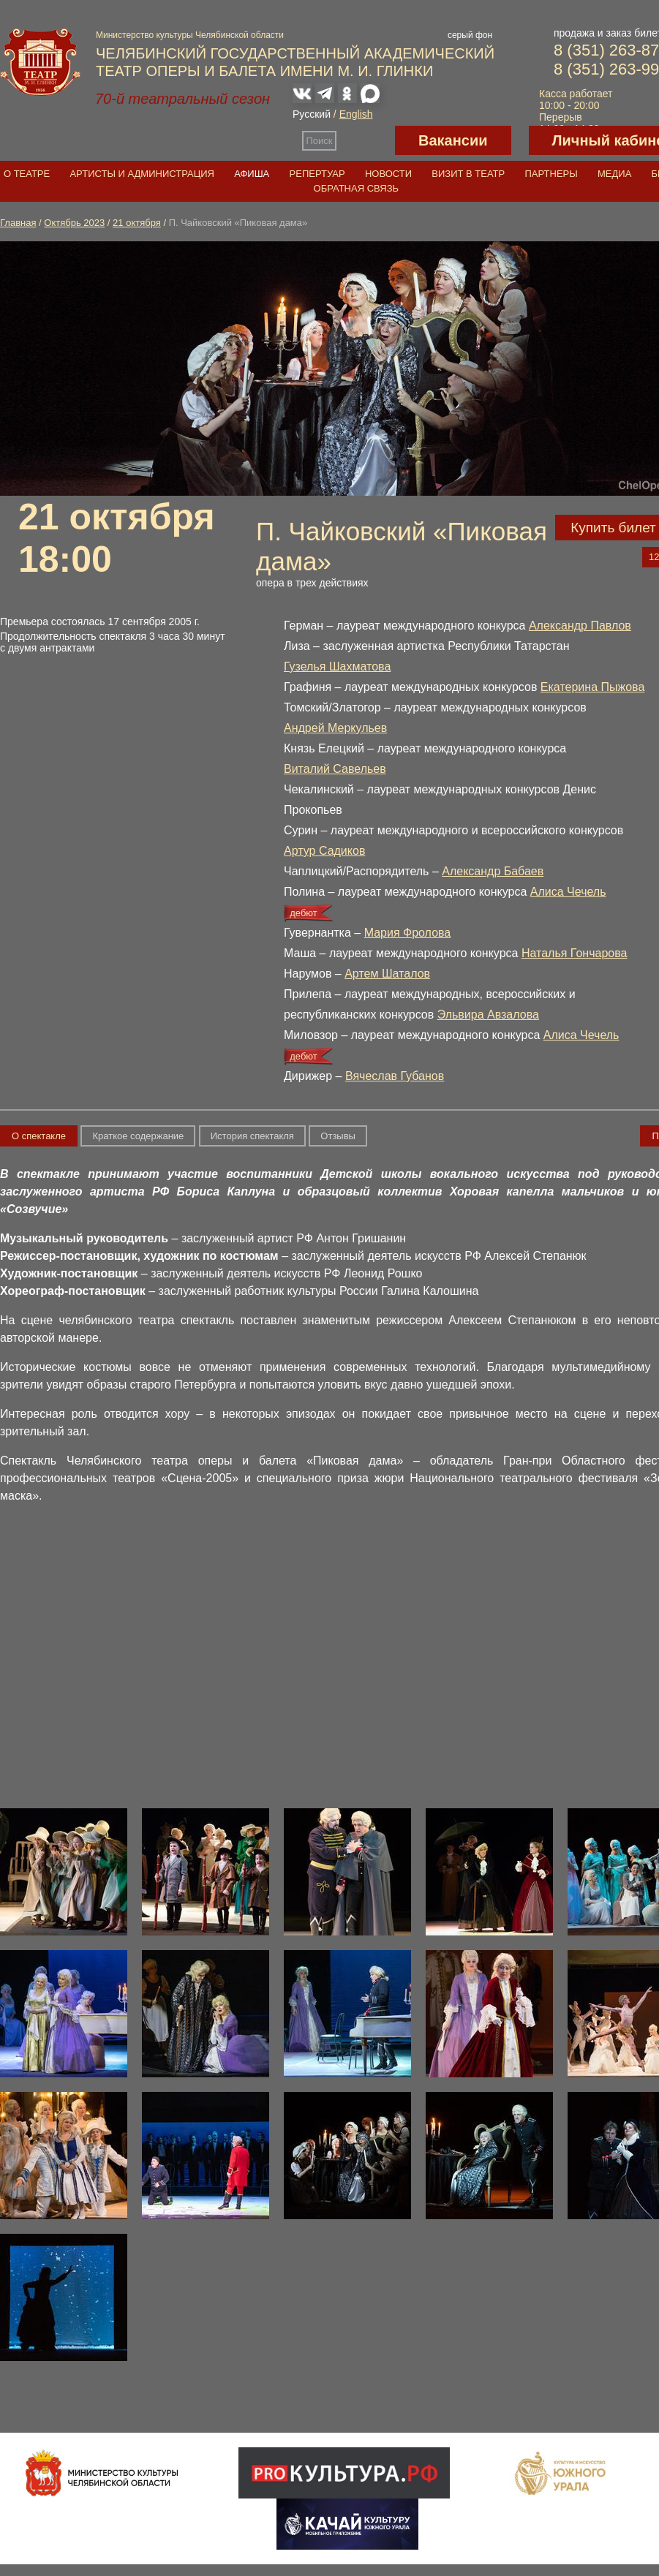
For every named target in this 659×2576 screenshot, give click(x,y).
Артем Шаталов (387, 973)
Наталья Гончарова (574, 953)
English (356, 114)
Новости (388, 173)
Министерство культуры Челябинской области (190, 35)
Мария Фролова (407, 932)
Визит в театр (468, 173)
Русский (312, 114)
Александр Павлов (580, 625)
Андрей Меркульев (335, 728)
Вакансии (453, 140)
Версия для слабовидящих (365, 140)
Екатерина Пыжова (592, 687)
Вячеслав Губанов (394, 1076)
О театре (27, 173)
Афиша (251, 173)
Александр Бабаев (492, 871)
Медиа (614, 173)
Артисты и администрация (141, 173)
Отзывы (337, 1135)
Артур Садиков (324, 851)
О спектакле (39, 1135)
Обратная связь (356, 188)
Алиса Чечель (568, 891)
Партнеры (550, 173)
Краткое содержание (138, 1135)
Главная (18, 222)
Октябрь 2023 (74, 222)
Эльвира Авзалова (488, 1014)
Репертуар (317, 173)
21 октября (137, 222)
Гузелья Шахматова (337, 666)
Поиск (319, 140)
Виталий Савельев (335, 769)
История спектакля (252, 1135)
